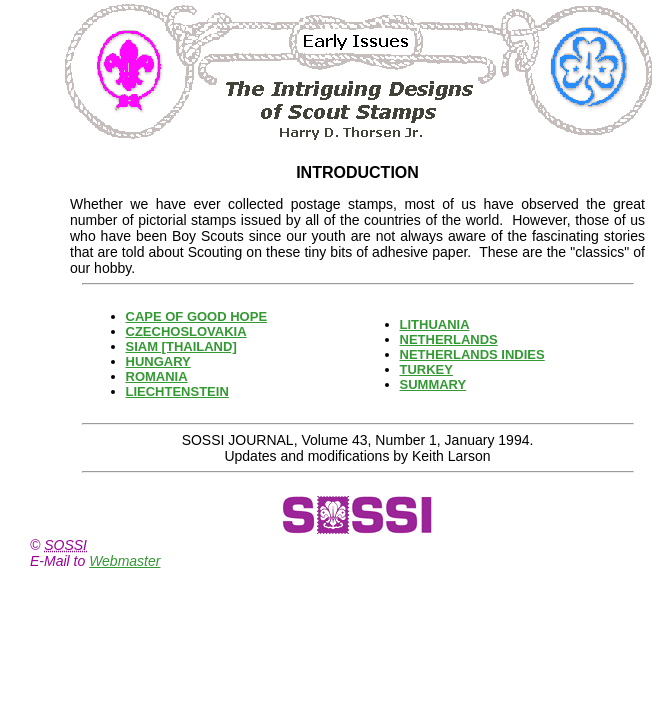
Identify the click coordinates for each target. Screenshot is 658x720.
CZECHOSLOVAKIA (186, 331)
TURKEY (426, 369)
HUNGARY (158, 361)
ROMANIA (157, 376)
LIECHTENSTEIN (177, 391)
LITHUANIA (435, 324)
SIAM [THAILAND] (181, 346)
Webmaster (124, 561)
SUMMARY (433, 384)
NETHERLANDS (449, 339)
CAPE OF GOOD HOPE (197, 316)
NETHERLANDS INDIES (472, 354)
